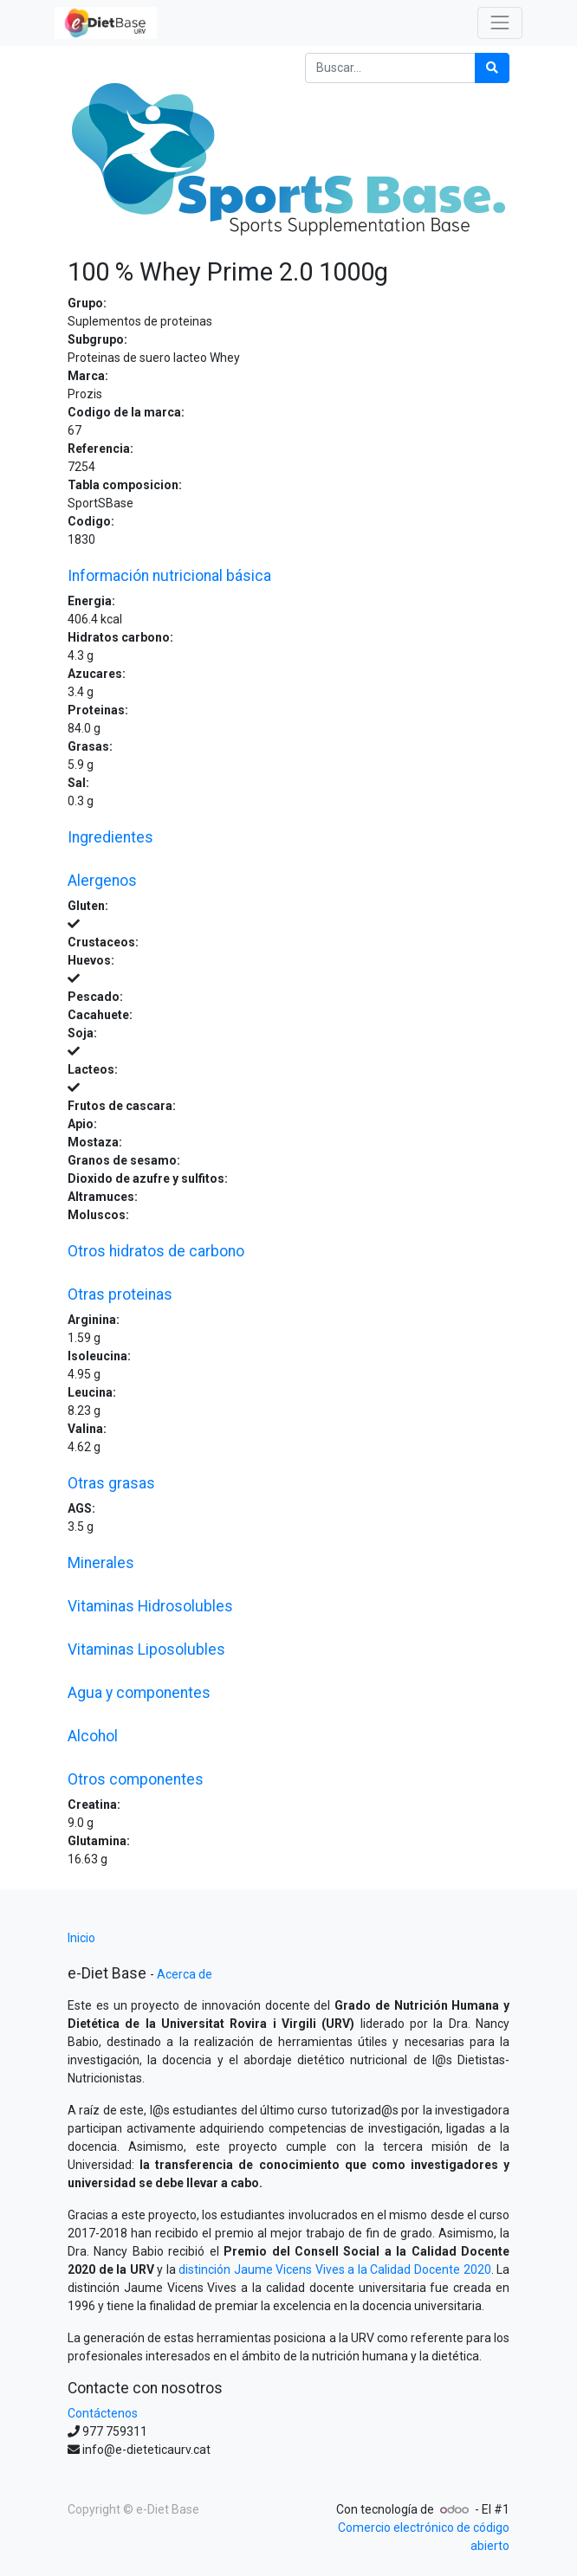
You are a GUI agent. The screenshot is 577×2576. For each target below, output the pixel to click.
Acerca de (184, 1974)
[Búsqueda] (492, 68)
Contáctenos (103, 2413)
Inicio (81, 1938)
